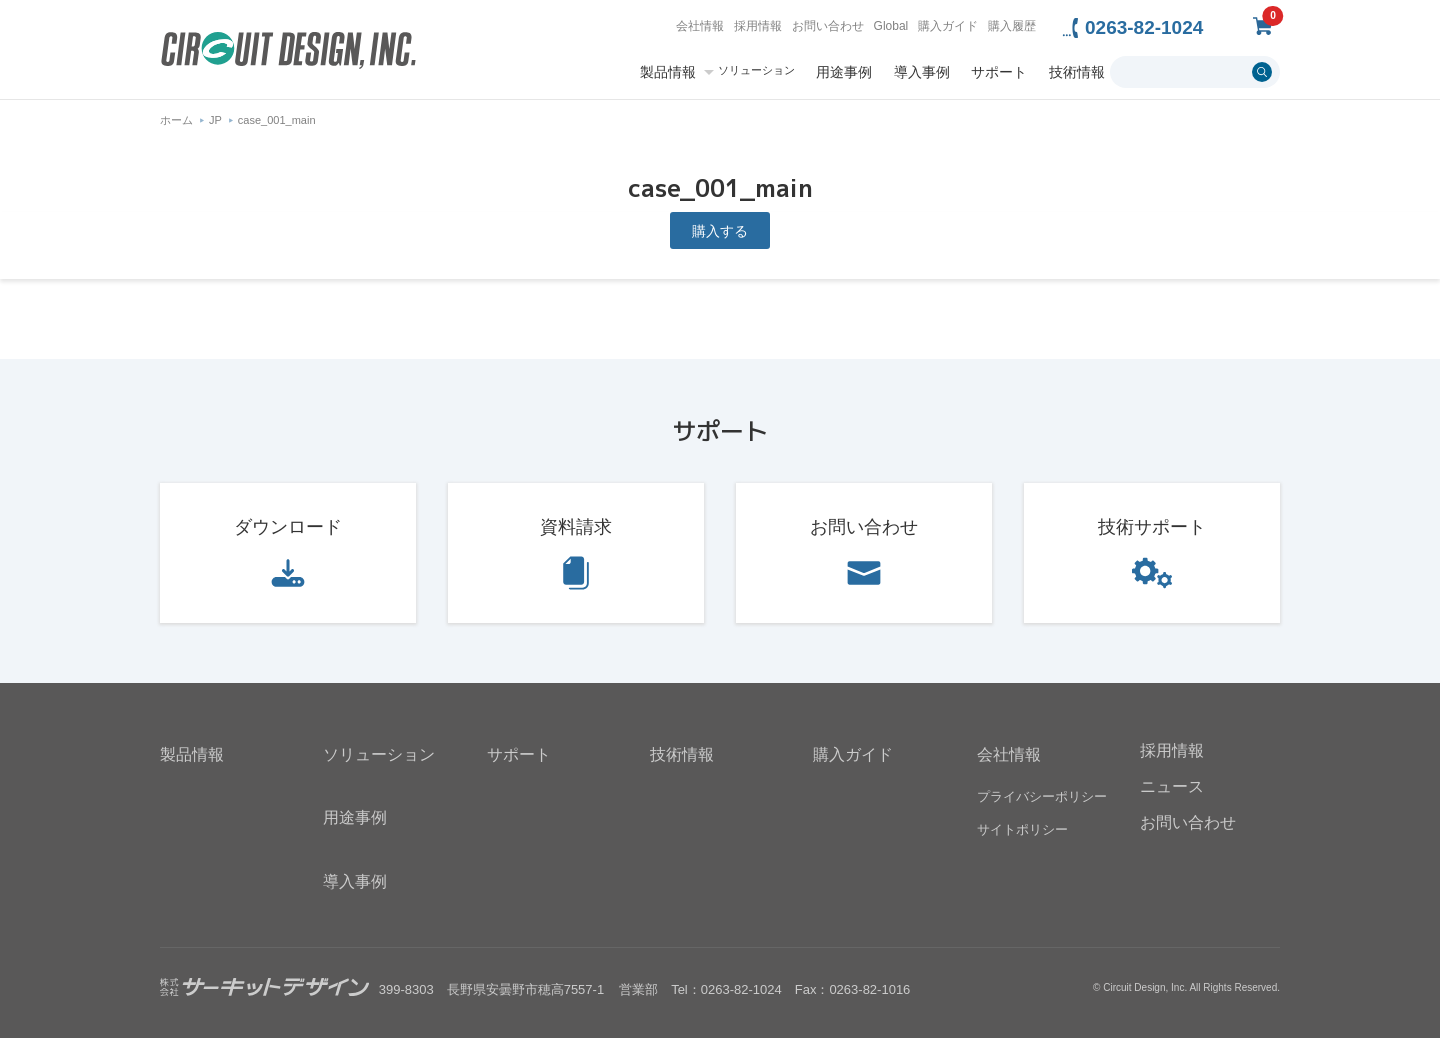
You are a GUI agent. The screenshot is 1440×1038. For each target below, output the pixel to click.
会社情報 (700, 26)
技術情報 (1077, 72)
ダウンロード (288, 527)
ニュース (1172, 786)
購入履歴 (1012, 26)
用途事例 (844, 72)
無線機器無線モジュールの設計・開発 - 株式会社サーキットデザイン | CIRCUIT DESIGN (288, 52)
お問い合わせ (828, 26)
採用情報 (758, 26)
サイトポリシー (1022, 829)
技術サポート (1152, 527)
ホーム (176, 120)
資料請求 (576, 527)
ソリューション (756, 70)
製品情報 (668, 72)
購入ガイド (948, 26)
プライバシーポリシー (1042, 796)
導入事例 (922, 72)
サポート (999, 72)
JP (215, 120)
